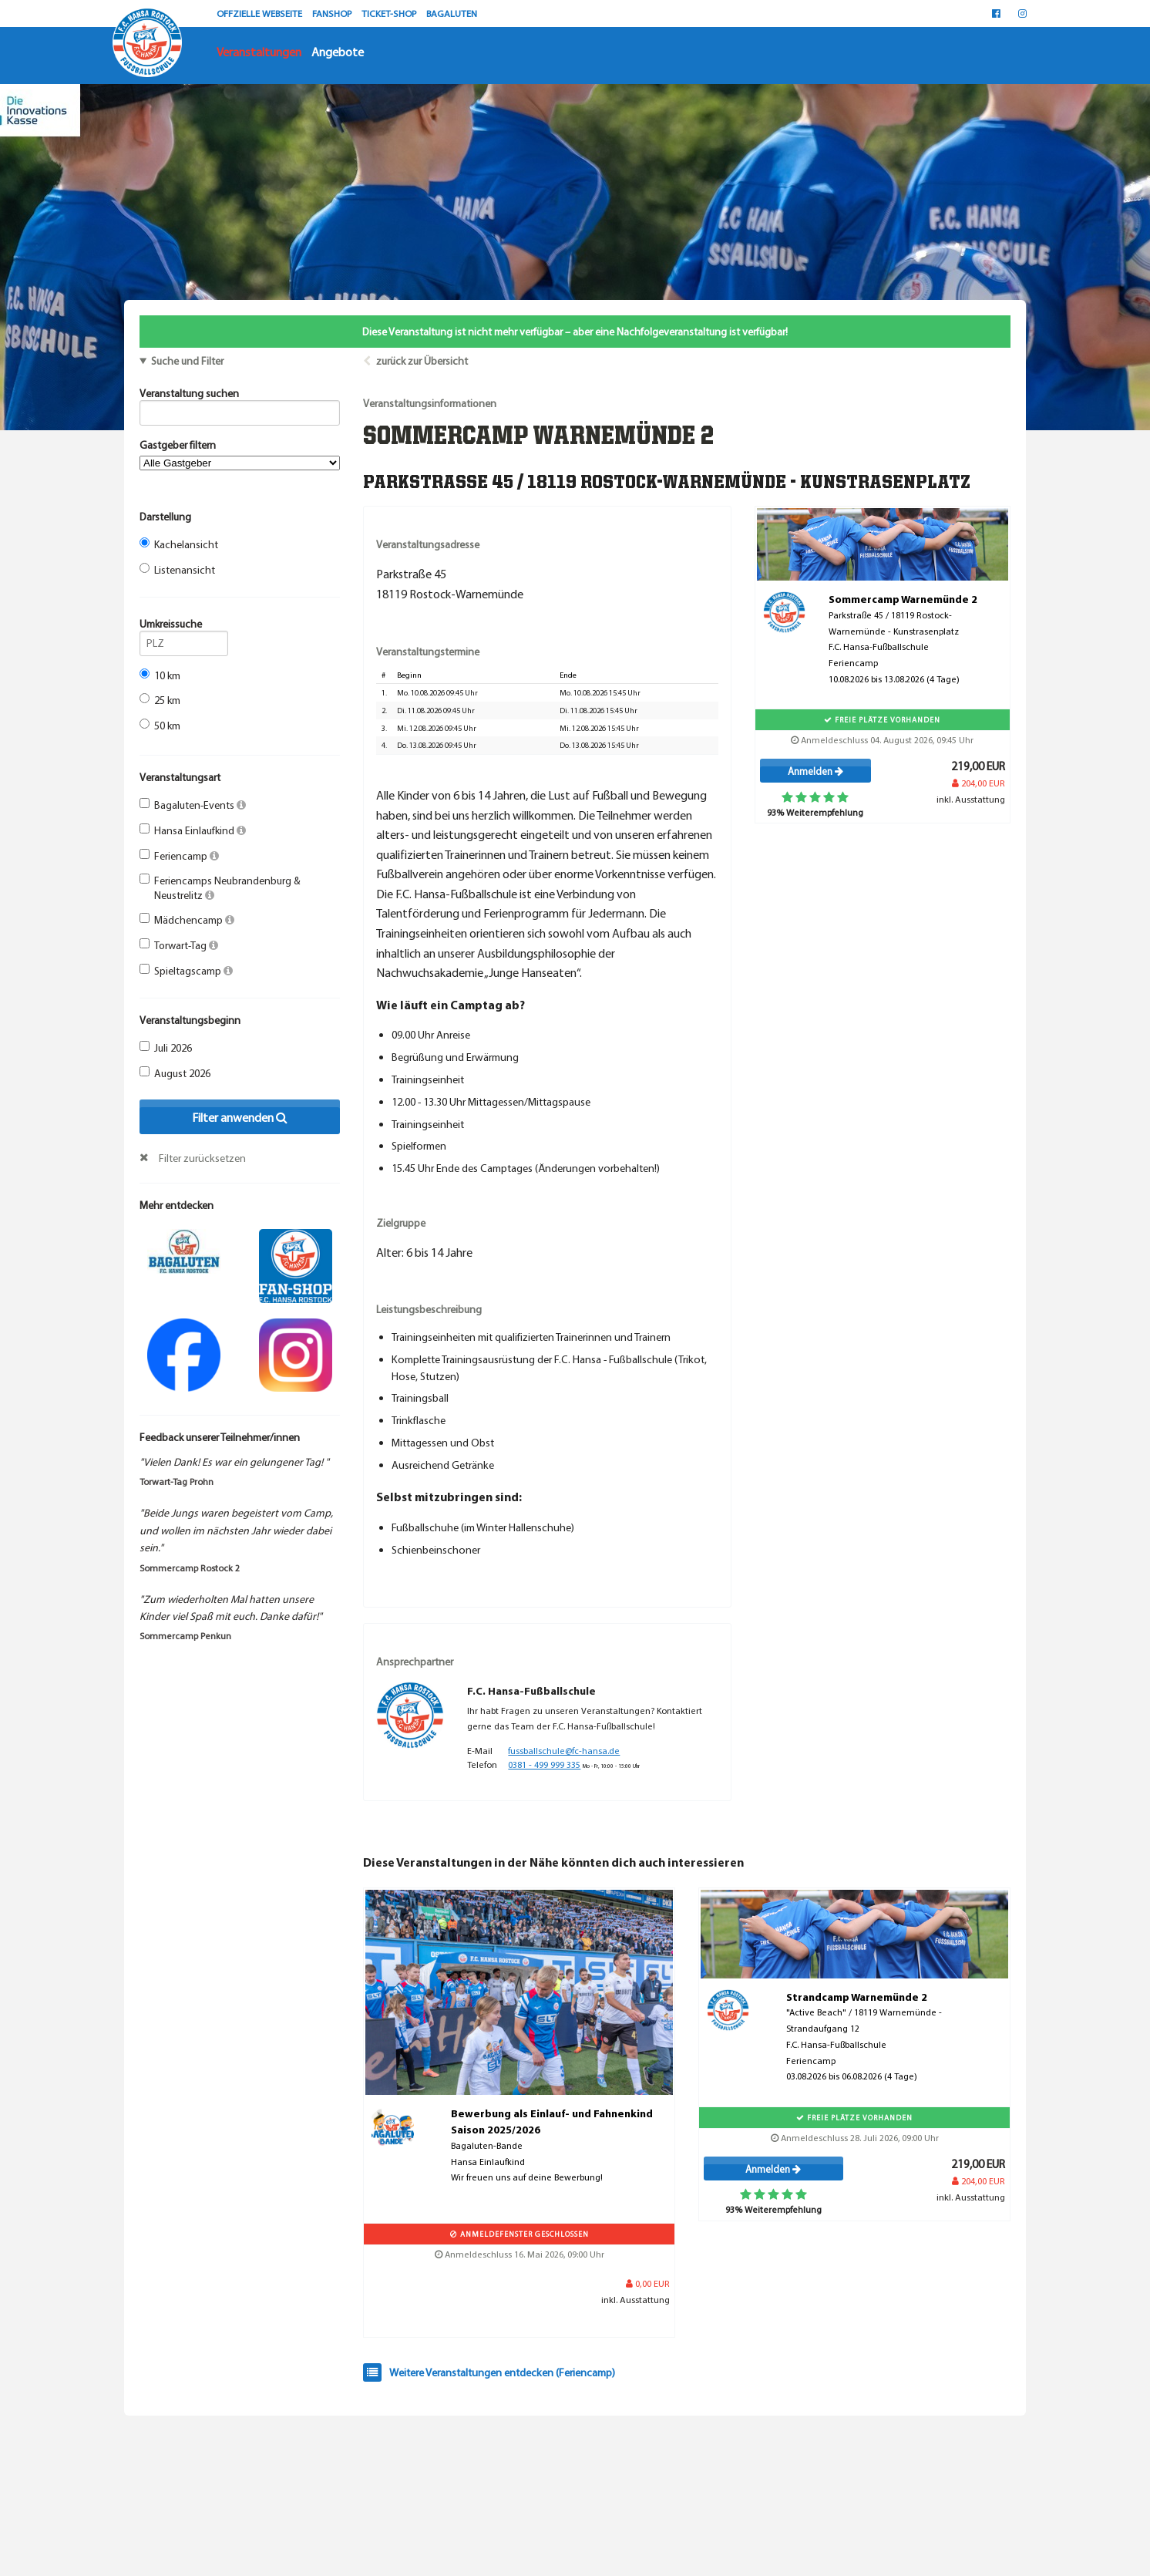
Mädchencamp (187, 920)
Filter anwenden (240, 1117)
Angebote (337, 51)
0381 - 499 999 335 (544, 1764)
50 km (160, 725)
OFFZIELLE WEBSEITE (260, 13)
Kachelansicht (179, 544)
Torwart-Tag (179, 945)
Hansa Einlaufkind (193, 830)
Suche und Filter (187, 360)
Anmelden (815, 771)
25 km (160, 700)
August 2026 (175, 1073)
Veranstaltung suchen (240, 395)
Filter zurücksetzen (202, 1158)
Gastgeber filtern (240, 454)
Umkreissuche (184, 626)
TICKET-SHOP (390, 13)
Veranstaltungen (259, 51)
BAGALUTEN (451, 13)
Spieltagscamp (186, 971)
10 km (160, 675)
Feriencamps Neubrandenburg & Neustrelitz (220, 887)
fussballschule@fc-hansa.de (564, 1750)
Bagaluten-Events (193, 805)
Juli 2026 (166, 1048)
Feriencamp (179, 856)
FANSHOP (333, 13)
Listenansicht (177, 570)
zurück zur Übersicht (422, 361)
